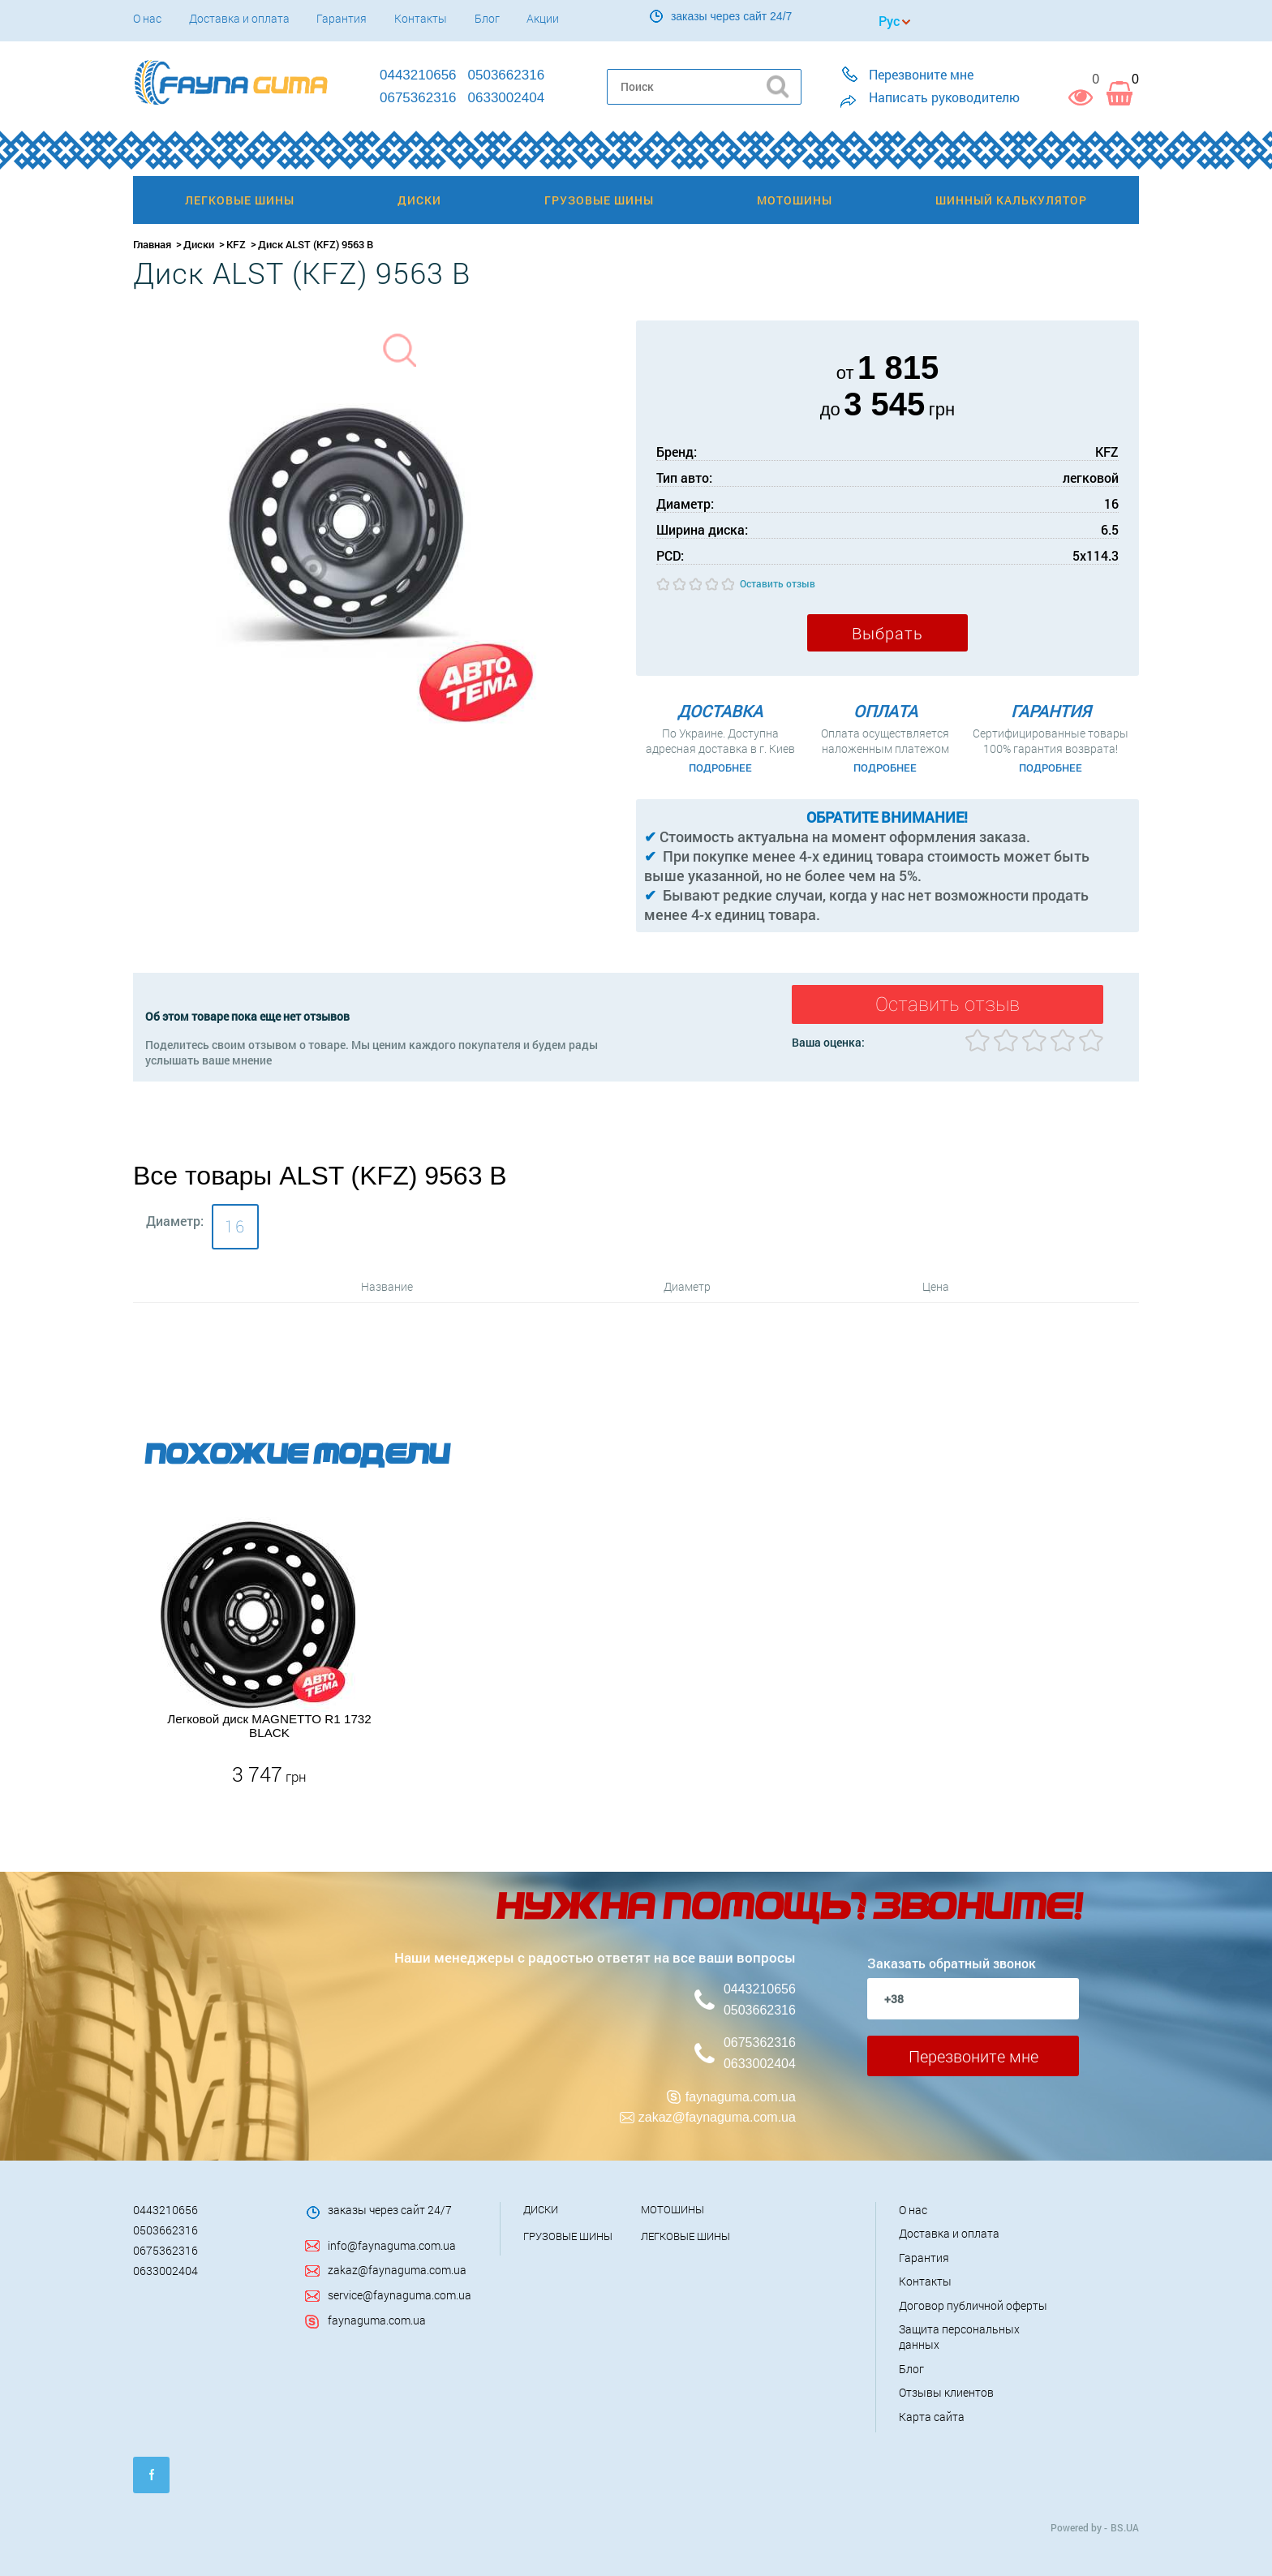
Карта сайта (932, 2415)
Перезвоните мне (973, 2054)
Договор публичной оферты (973, 2304)
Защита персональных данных (959, 2335)
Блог (487, 18)
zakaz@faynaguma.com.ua (717, 2115)
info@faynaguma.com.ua (392, 2243)
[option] (269, 1651)
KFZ (236, 244)
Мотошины (672, 2207)
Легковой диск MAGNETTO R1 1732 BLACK (269, 1724)
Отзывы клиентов (946, 2390)
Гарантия (341, 18)
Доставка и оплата (239, 18)
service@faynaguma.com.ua (399, 2293)
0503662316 (760, 2008)
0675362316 (760, 2042)
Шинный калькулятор (1011, 200)
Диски (198, 244)
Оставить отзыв (777, 583)
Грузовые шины (567, 2234)
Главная (152, 244)
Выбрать (887, 632)
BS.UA (1125, 2525)
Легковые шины (685, 2234)
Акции (542, 18)
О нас (147, 18)
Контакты (420, 18)
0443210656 (760, 1987)
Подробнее (720, 767)
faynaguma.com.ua (740, 2095)
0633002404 (760, 2062)
